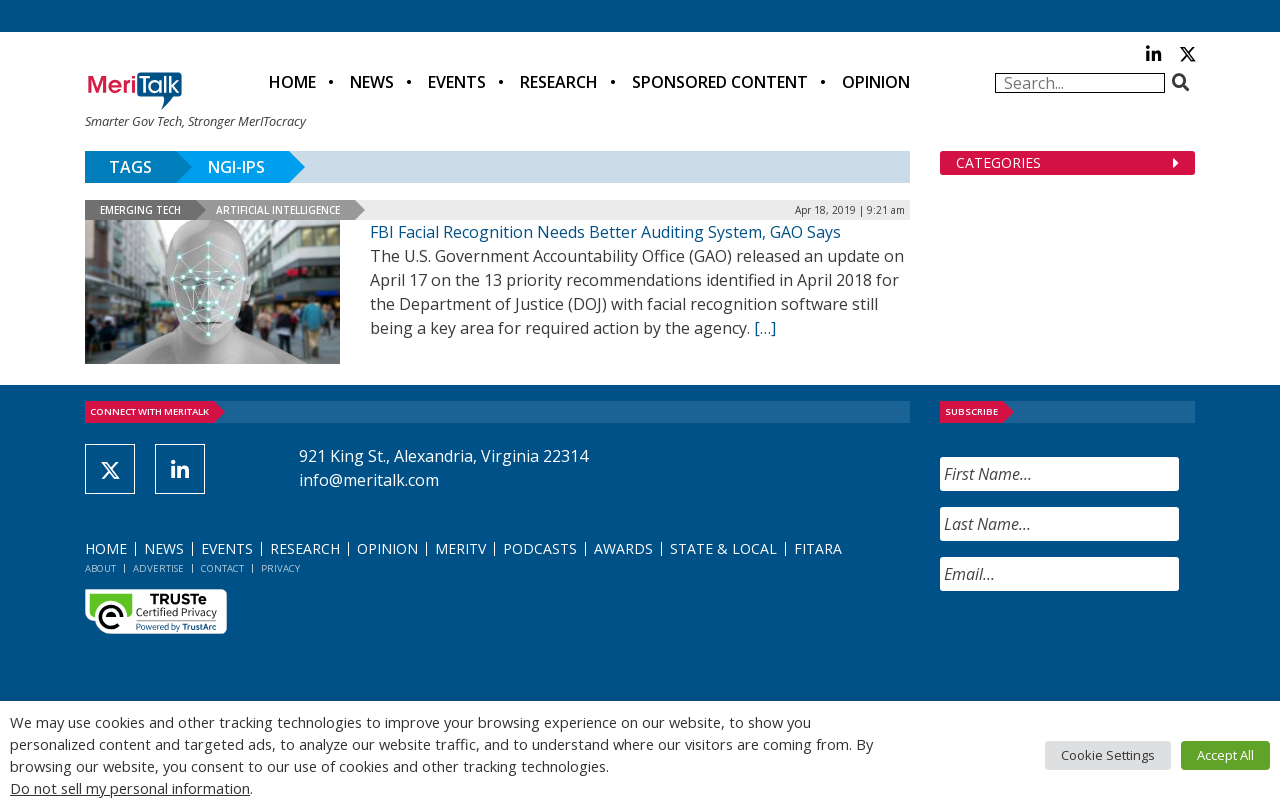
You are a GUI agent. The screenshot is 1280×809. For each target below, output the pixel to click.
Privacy (280, 568)
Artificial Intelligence (278, 210)
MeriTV (460, 548)
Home (292, 82)
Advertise (158, 568)
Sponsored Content (720, 82)
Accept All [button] (1225, 755)
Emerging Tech (140, 210)
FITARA (818, 548)
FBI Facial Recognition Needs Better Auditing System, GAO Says (605, 232)
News (372, 82)
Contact (222, 568)
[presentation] (1092, 646)
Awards (623, 548)
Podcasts (540, 548)
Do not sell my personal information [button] (130, 788)
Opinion (876, 82)
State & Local (723, 548)
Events (457, 82)
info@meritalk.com (369, 480)
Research (559, 82)
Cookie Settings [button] (1108, 755)
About (100, 568)
